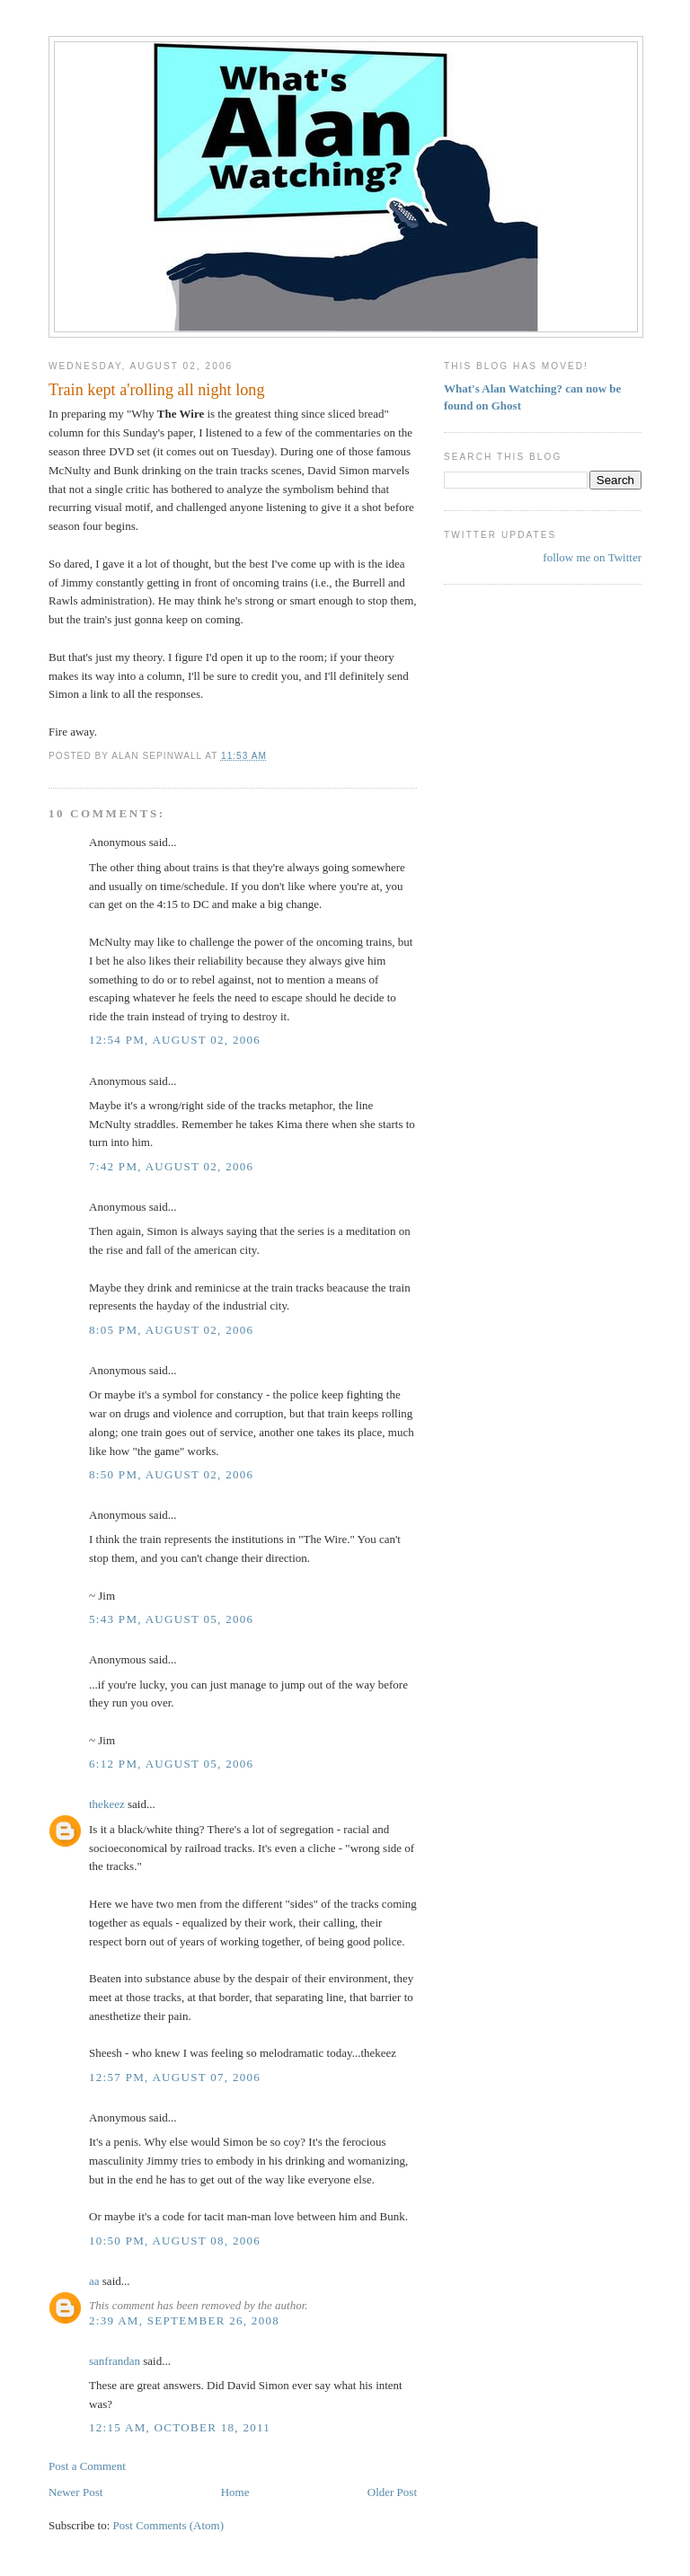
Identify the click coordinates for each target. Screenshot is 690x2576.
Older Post (392, 2492)
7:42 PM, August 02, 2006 (171, 1166)
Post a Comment (87, 2466)
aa (94, 2281)
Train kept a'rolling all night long (157, 390)
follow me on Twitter (592, 557)
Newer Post (75, 2492)
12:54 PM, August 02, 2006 (175, 1039)
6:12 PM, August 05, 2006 (171, 1763)
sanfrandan (114, 2361)
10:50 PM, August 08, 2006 (175, 2240)
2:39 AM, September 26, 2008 (184, 2320)
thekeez (107, 1804)
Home (235, 2492)
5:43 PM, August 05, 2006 (171, 1619)
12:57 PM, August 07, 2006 (175, 2077)
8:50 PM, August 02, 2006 (171, 1474)
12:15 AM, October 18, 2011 (179, 2427)
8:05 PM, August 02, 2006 (171, 1330)
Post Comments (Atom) (169, 2525)
